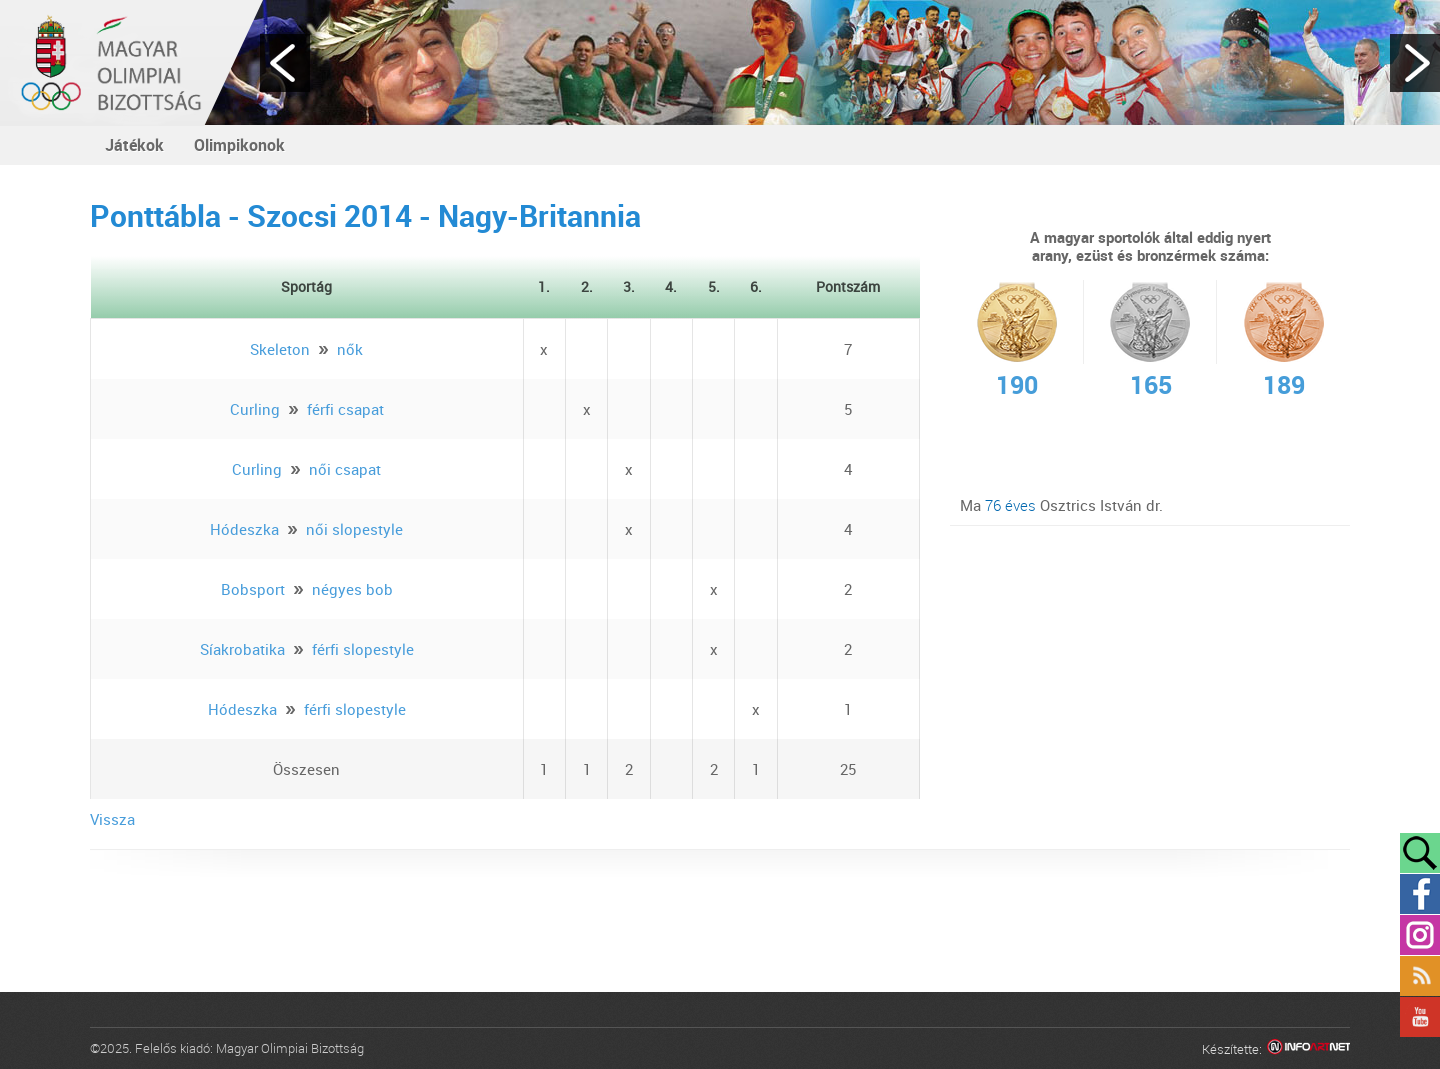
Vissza (112, 819)
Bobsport (253, 589)
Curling (255, 409)
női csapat (345, 469)
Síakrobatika (242, 649)
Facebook (1420, 894)
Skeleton (280, 349)
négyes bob (352, 589)
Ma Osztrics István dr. (1061, 505)
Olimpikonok (239, 145)
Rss (1420, 976)
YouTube (1420, 1017)
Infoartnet (1308, 1049)
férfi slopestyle (363, 649)
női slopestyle (354, 529)
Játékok (134, 145)
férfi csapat (345, 409)
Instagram (1420, 935)
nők (350, 349)
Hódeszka (244, 529)
